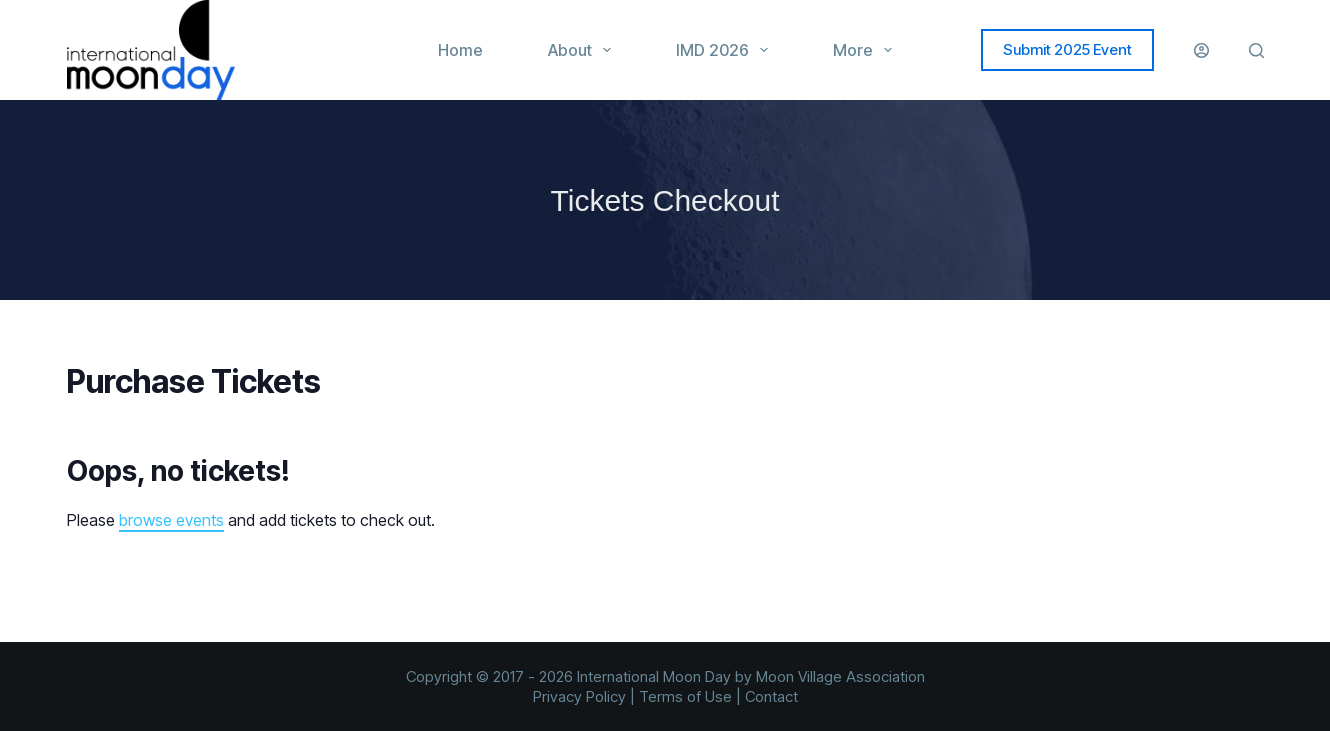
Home (460, 50)
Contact (771, 696)
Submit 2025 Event (1067, 49)
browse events (171, 520)
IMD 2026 (726, 50)
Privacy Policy (579, 696)
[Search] (1256, 50)
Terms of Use (685, 696)
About (583, 50)
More (866, 50)
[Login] (1201, 50)
